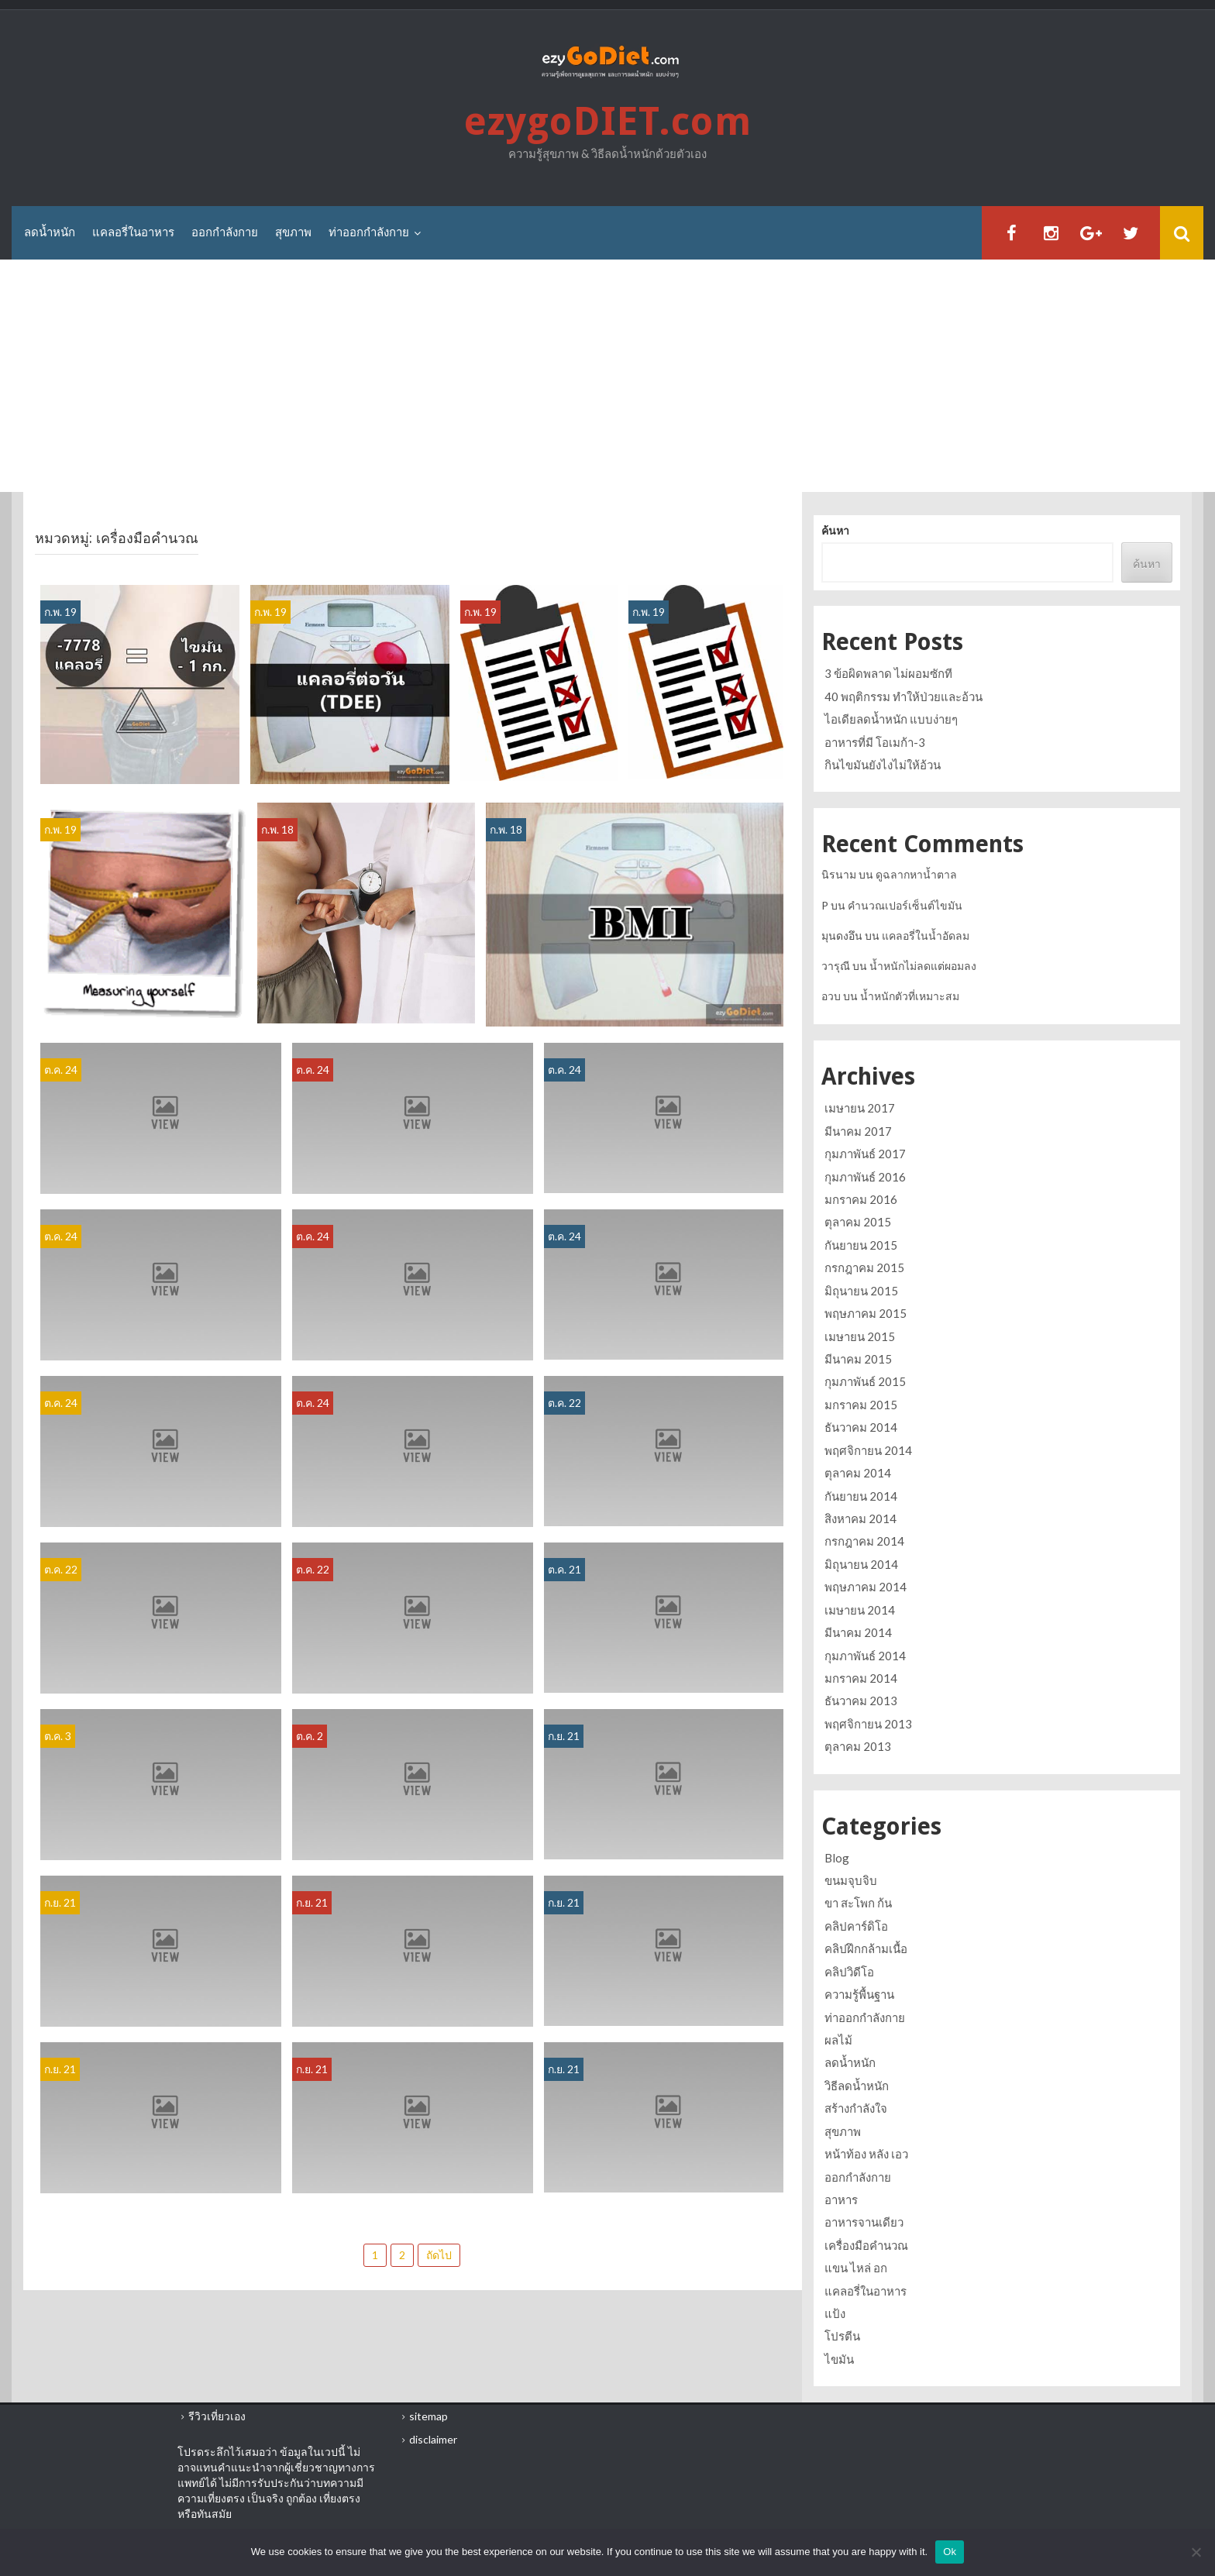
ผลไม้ (838, 2040)
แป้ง (834, 2313)
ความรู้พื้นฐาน (859, 1994)
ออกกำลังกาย (224, 232)
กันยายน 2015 (860, 1245)
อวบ (831, 996)
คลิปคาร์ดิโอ (856, 1926)
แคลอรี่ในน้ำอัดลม (925, 935)
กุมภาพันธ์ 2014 (865, 1656)
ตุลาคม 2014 (857, 1473)
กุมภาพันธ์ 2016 (865, 1177)
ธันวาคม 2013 (860, 1701)
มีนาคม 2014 (858, 1632)
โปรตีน (842, 2336)
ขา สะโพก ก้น (858, 1903)
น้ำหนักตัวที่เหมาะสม (909, 996)
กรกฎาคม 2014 (864, 1541)
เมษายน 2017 (859, 1108)
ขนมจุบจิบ (850, 1880)
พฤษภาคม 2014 (865, 1587)
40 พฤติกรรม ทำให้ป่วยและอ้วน (903, 696)
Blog (836, 1858)
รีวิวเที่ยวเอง (217, 2416)
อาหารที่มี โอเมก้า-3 (874, 742)
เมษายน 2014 (859, 1610)
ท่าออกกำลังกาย (369, 232)
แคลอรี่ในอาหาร (133, 232)
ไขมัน (839, 2359)
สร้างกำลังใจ (855, 2108)
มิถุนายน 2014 (861, 1564)
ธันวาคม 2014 (860, 1427)
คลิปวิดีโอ (849, 1972)
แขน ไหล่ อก (855, 2268)
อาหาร (841, 2199)
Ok (949, 2551)
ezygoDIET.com (607, 122)
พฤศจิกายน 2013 (868, 1724)
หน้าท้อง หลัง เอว (866, 2154)
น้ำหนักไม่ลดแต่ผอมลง (922, 965)
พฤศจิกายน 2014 (868, 1450)
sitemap (428, 2416)
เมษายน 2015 (859, 1336)
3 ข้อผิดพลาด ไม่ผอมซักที (888, 673)
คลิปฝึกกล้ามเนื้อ (865, 1948)
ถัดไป (439, 2254)
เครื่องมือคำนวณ (866, 2245)
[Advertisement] (607, 376)
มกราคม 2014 (860, 1678)
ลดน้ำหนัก (49, 232)
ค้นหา (835, 531)
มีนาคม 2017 (858, 1131)
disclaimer (433, 2439)
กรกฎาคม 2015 (864, 1267)
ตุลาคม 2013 (857, 1746)
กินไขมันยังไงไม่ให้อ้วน (882, 765)
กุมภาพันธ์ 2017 (865, 1154)
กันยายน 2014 (860, 1496)
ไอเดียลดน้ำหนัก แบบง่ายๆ (891, 719)
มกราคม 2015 (860, 1405)
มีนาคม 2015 (858, 1359)
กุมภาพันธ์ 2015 (865, 1381)
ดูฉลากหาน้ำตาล (916, 874)
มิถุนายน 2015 (861, 1291)
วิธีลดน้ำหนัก (856, 2086)
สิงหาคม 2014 (860, 1518)
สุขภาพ (293, 232)
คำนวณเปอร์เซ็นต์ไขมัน (905, 905)
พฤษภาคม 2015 (865, 1313)
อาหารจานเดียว (864, 2222)
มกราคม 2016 (860, 1199)
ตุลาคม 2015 (857, 1223)
